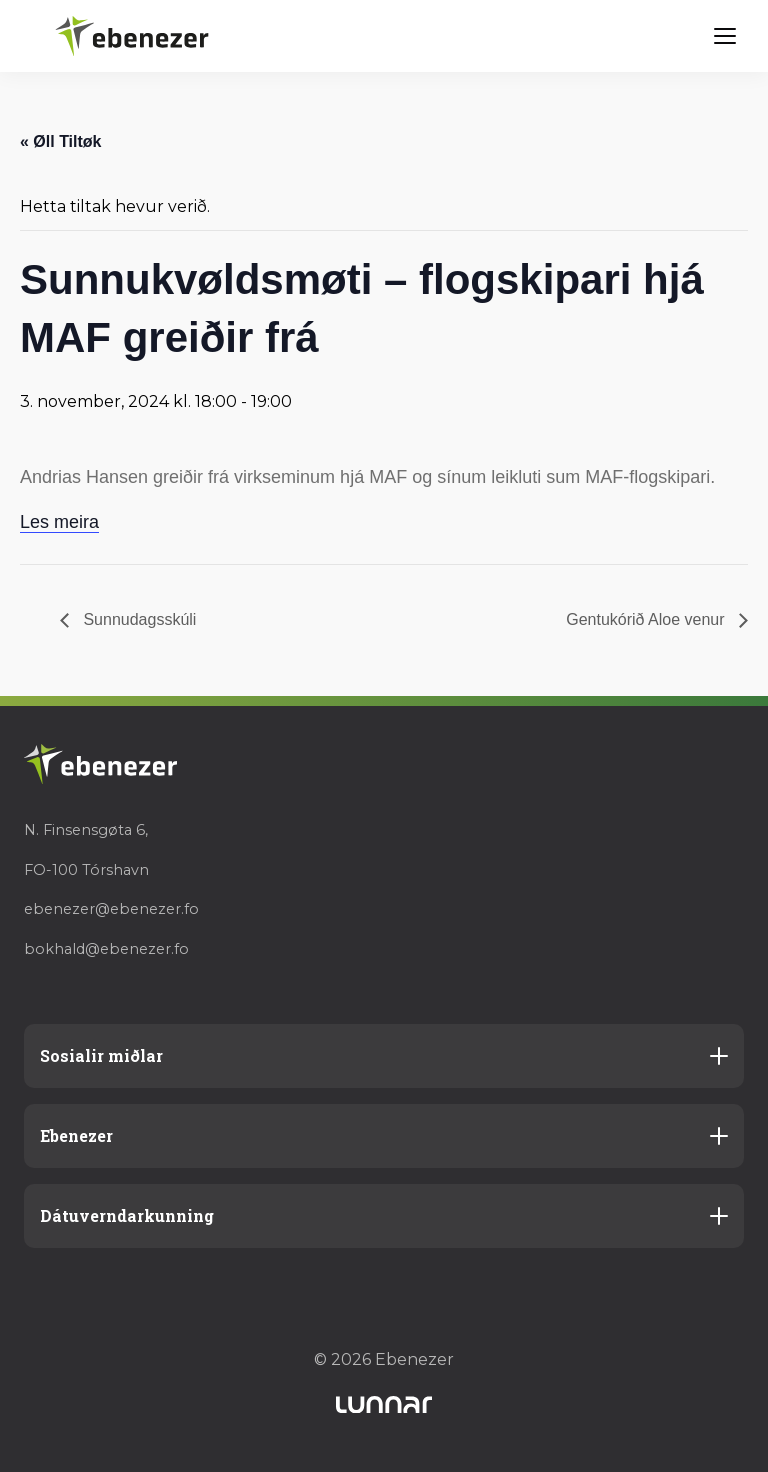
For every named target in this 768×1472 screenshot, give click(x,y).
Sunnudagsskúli (137, 619)
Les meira (59, 522)
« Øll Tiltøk (61, 141)
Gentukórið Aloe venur (647, 619)
